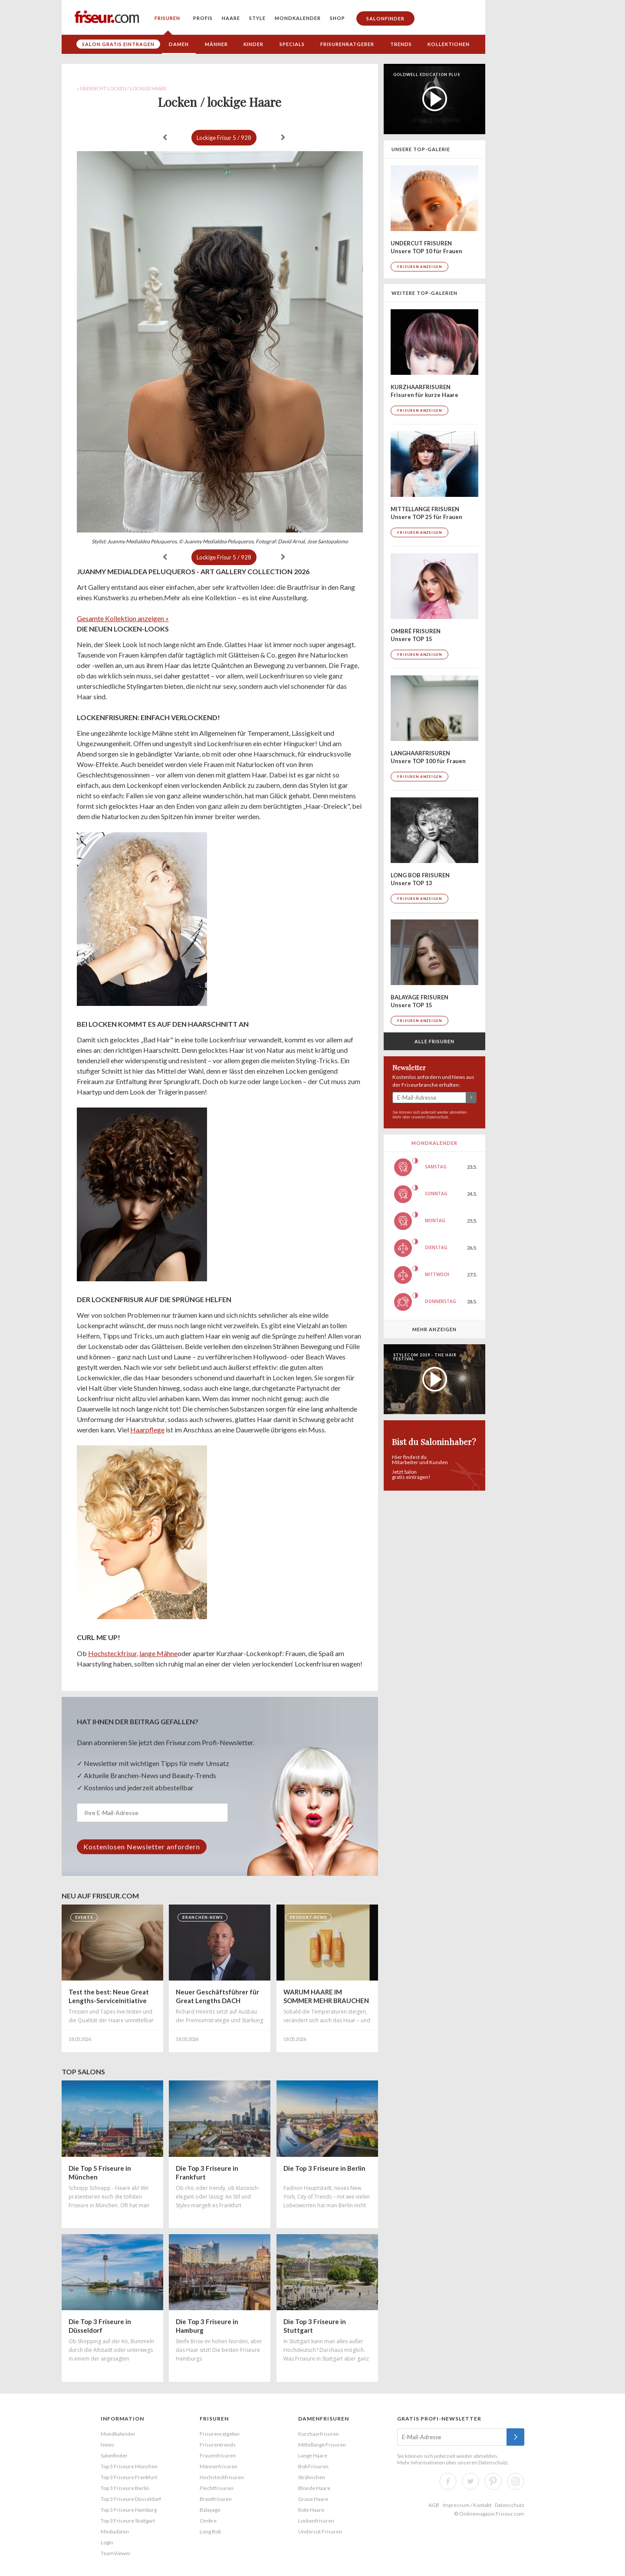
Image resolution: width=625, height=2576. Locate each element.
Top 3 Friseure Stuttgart (128, 2520)
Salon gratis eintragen (118, 44)
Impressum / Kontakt (467, 2505)
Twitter (470, 2481)
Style (257, 18)
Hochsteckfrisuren (222, 2477)
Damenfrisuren (323, 2418)
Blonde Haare (314, 2488)
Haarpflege (147, 1429)
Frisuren (167, 18)
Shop (337, 18)
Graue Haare (313, 2499)
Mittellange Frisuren (322, 2444)
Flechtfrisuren (217, 2488)
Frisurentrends (218, 2444)
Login (107, 2542)
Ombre (208, 2520)
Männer (216, 44)
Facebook (448, 2481)
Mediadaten (115, 2531)
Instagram (515, 2481)
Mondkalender (298, 18)
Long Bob (210, 2531)
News (107, 2444)
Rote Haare (311, 2510)
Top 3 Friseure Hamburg (129, 2510)
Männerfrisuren (218, 2466)
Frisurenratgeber (347, 44)
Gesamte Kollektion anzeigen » (123, 618)
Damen (179, 44)
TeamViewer (116, 2553)
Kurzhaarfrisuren (318, 2434)
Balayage (210, 2510)
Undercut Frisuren (320, 2531)
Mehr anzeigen (434, 1329)
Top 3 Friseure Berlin (125, 2488)
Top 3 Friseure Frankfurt (129, 2477)
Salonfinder (385, 18)
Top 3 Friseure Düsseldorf (131, 2499)
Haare (231, 18)
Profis (203, 18)
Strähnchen (311, 2477)
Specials (292, 44)
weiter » (283, 137)
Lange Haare (312, 2455)
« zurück (165, 137)
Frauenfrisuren (218, 2455)
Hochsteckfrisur (112, 1653)
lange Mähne (158, 1653)
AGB (433, 2505)
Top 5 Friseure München (129, 2466)
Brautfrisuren (216, 2499)
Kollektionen (449, 44)
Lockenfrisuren (316, 2520)
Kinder (253, 44)
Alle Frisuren (434, 1041)
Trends (401, 44)
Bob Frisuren (313, 2466)
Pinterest (493, 2481)
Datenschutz (437, 1117)
